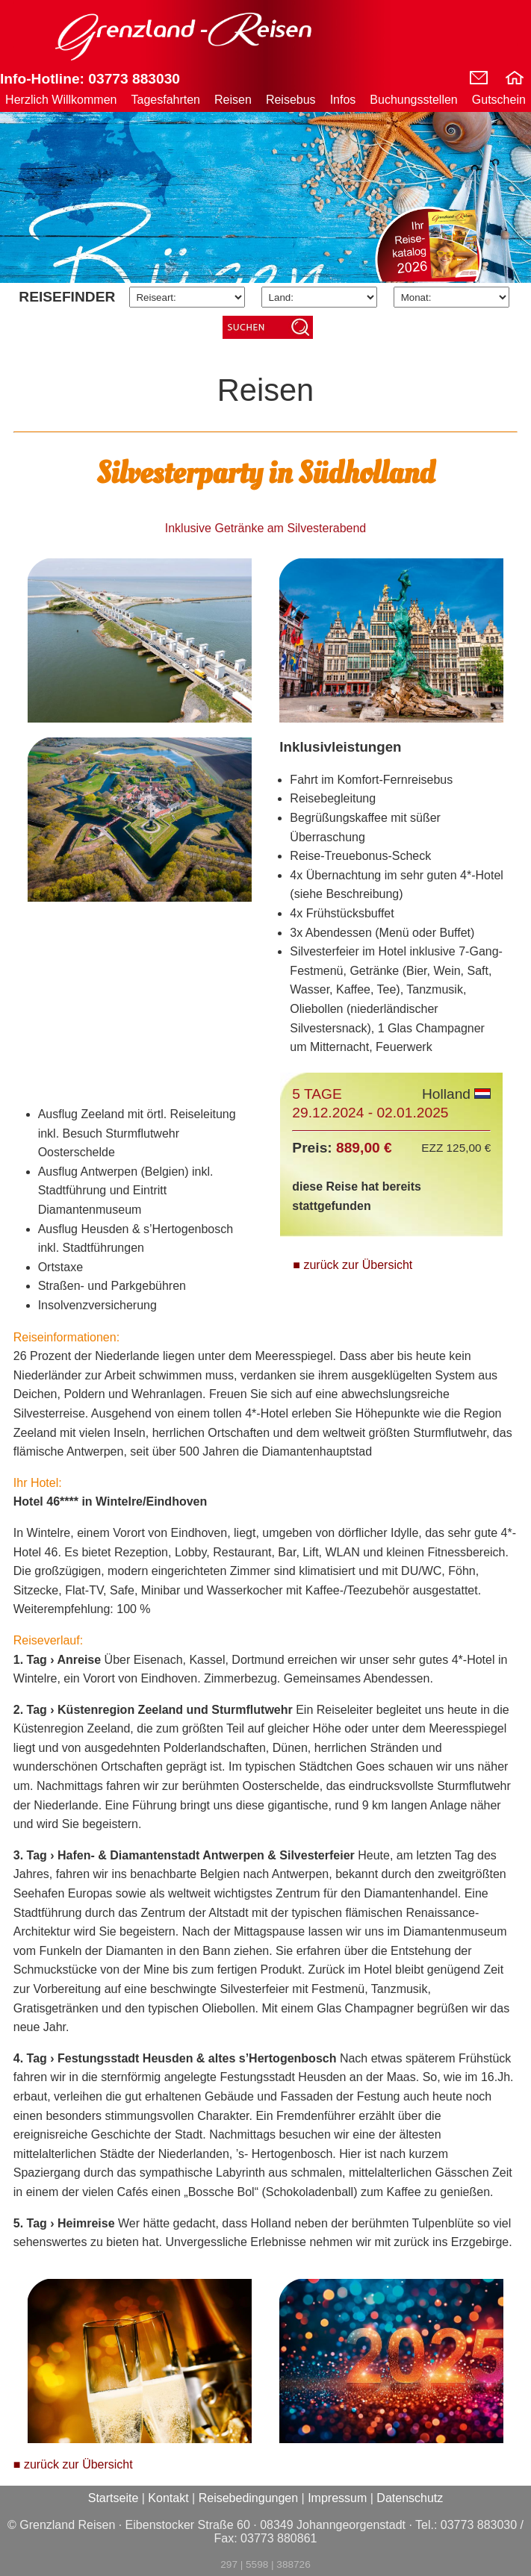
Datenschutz (409, 2498)
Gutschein (499, 99)
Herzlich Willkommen (61, 99)
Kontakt (168, 2498)
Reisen (233, 99)
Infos (343, 99)
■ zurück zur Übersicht (352, 1265)
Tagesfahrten (166, 99)
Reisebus (291, 99)
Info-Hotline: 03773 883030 (90, 79)
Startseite (113, 2498)
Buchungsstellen (413, 99)
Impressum (337, 2498)
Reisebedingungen (248, 2498)
